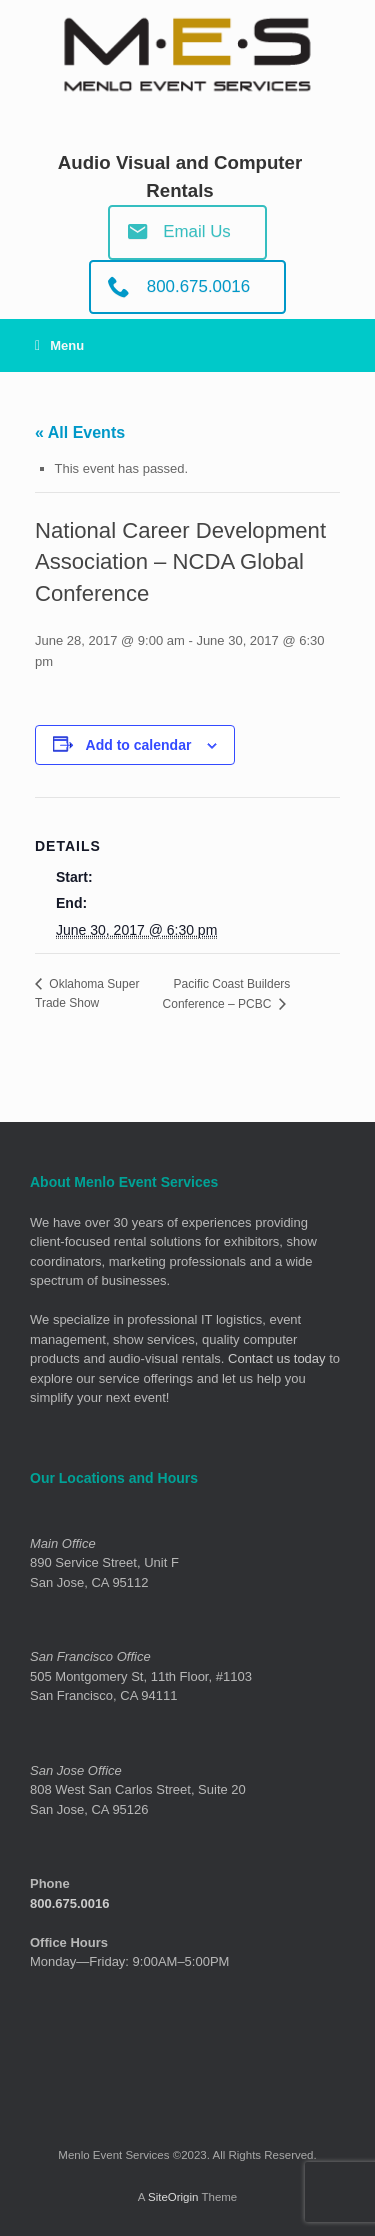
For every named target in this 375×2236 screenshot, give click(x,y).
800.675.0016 (70, 1903)
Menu (59, 345)
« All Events (80, 432)
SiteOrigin (173, 2197)
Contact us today (277, 1358)
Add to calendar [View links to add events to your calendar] (139, 745)
